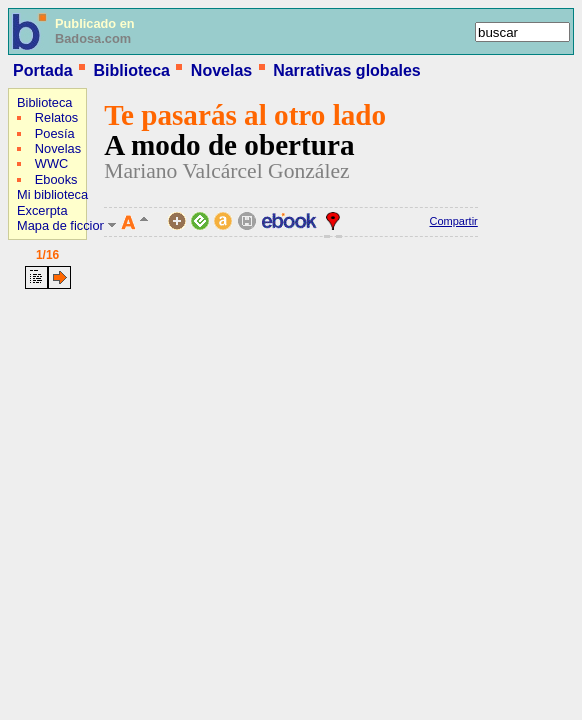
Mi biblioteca (52, 194)
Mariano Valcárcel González (226, 171)
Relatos (56, 117)
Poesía (55, 133)
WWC (51, 163)
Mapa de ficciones (68, 225)
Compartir (453, 221)
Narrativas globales (347, 70)
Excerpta (42, 210)
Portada (43, 70)
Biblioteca (131, 70)
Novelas (221, 70)
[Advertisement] (68, 425)
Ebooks (56, 179)
